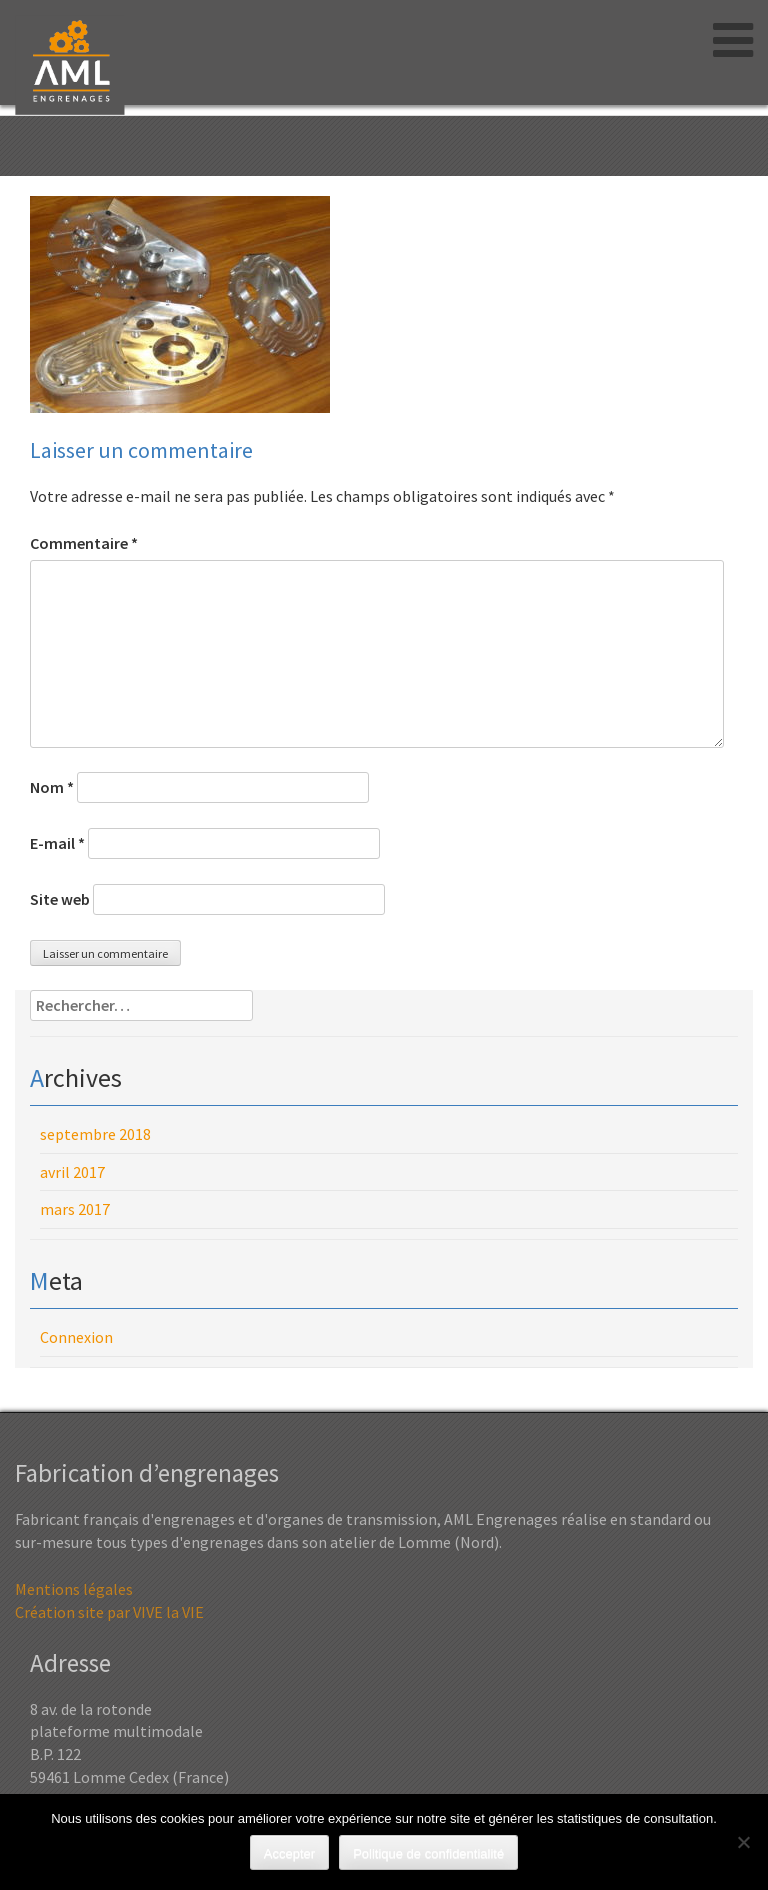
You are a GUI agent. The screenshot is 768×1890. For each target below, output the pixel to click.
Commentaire (84, 543)
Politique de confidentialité (428, 1853)
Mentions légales (74, 1589)
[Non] (743, 1842)
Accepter (289, 1853)
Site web (60, 899)
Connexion (76, 1337)
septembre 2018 (95, 1134)
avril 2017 (72, 1172)
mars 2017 (75, 1209)
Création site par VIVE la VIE (109, 1612)
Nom (52, 787)
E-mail (57, 843)
